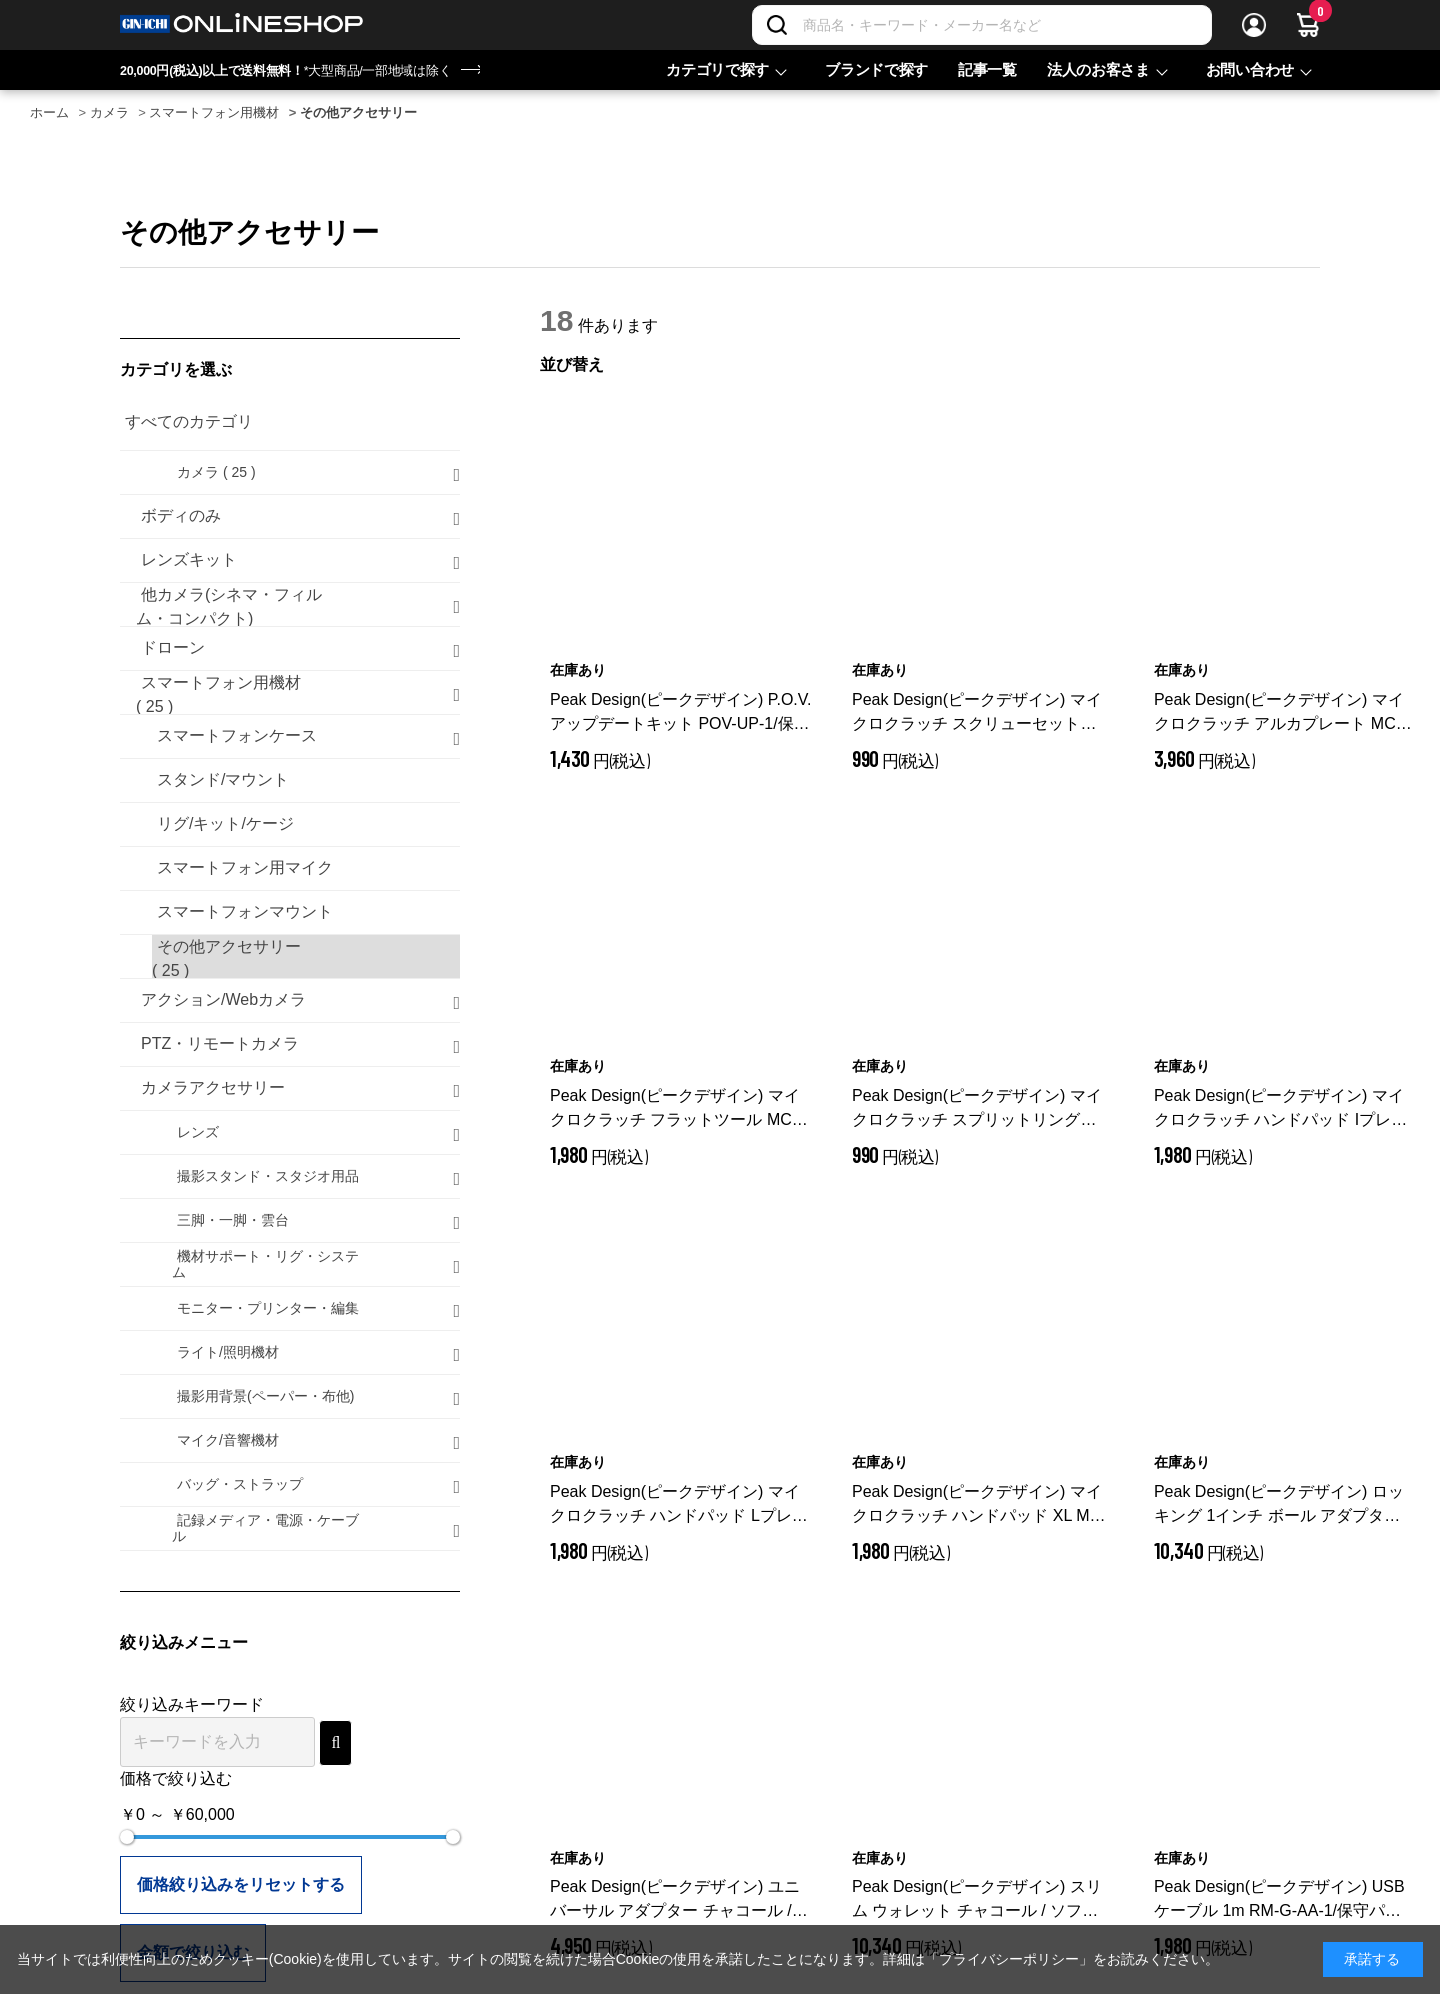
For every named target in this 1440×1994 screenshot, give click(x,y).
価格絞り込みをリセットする (241, 1884)
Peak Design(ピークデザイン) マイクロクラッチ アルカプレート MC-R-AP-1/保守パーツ (1279, 713)
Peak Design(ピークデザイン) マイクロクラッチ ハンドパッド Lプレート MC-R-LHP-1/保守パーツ (679, 1505)
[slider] (127, 1837)
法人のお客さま (1098, 69)
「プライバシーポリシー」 (1009, 1959)
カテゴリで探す (717, 69)
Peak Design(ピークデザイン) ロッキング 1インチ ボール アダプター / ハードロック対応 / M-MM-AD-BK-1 (1281, 1505)
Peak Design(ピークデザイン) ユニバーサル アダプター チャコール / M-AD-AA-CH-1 (675, 1900)
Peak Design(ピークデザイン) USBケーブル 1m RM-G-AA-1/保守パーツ (1279, 1900)
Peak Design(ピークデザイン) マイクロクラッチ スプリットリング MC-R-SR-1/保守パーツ (977, 1109)
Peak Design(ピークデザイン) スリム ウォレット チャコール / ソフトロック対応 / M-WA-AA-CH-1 (979, 1900)
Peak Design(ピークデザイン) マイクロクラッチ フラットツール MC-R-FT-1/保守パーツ (675, 1109)
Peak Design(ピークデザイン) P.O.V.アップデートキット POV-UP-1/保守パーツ (680, 713)
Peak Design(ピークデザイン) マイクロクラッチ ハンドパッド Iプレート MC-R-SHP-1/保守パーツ (1280, 1109)
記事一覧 (987, 69)
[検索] (777, 25)
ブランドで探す (876, 69)
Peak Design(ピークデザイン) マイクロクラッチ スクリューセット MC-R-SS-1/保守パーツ (977, 713)
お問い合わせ (1250, 69)
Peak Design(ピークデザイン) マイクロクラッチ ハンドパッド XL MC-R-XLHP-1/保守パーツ (979, 1505)
